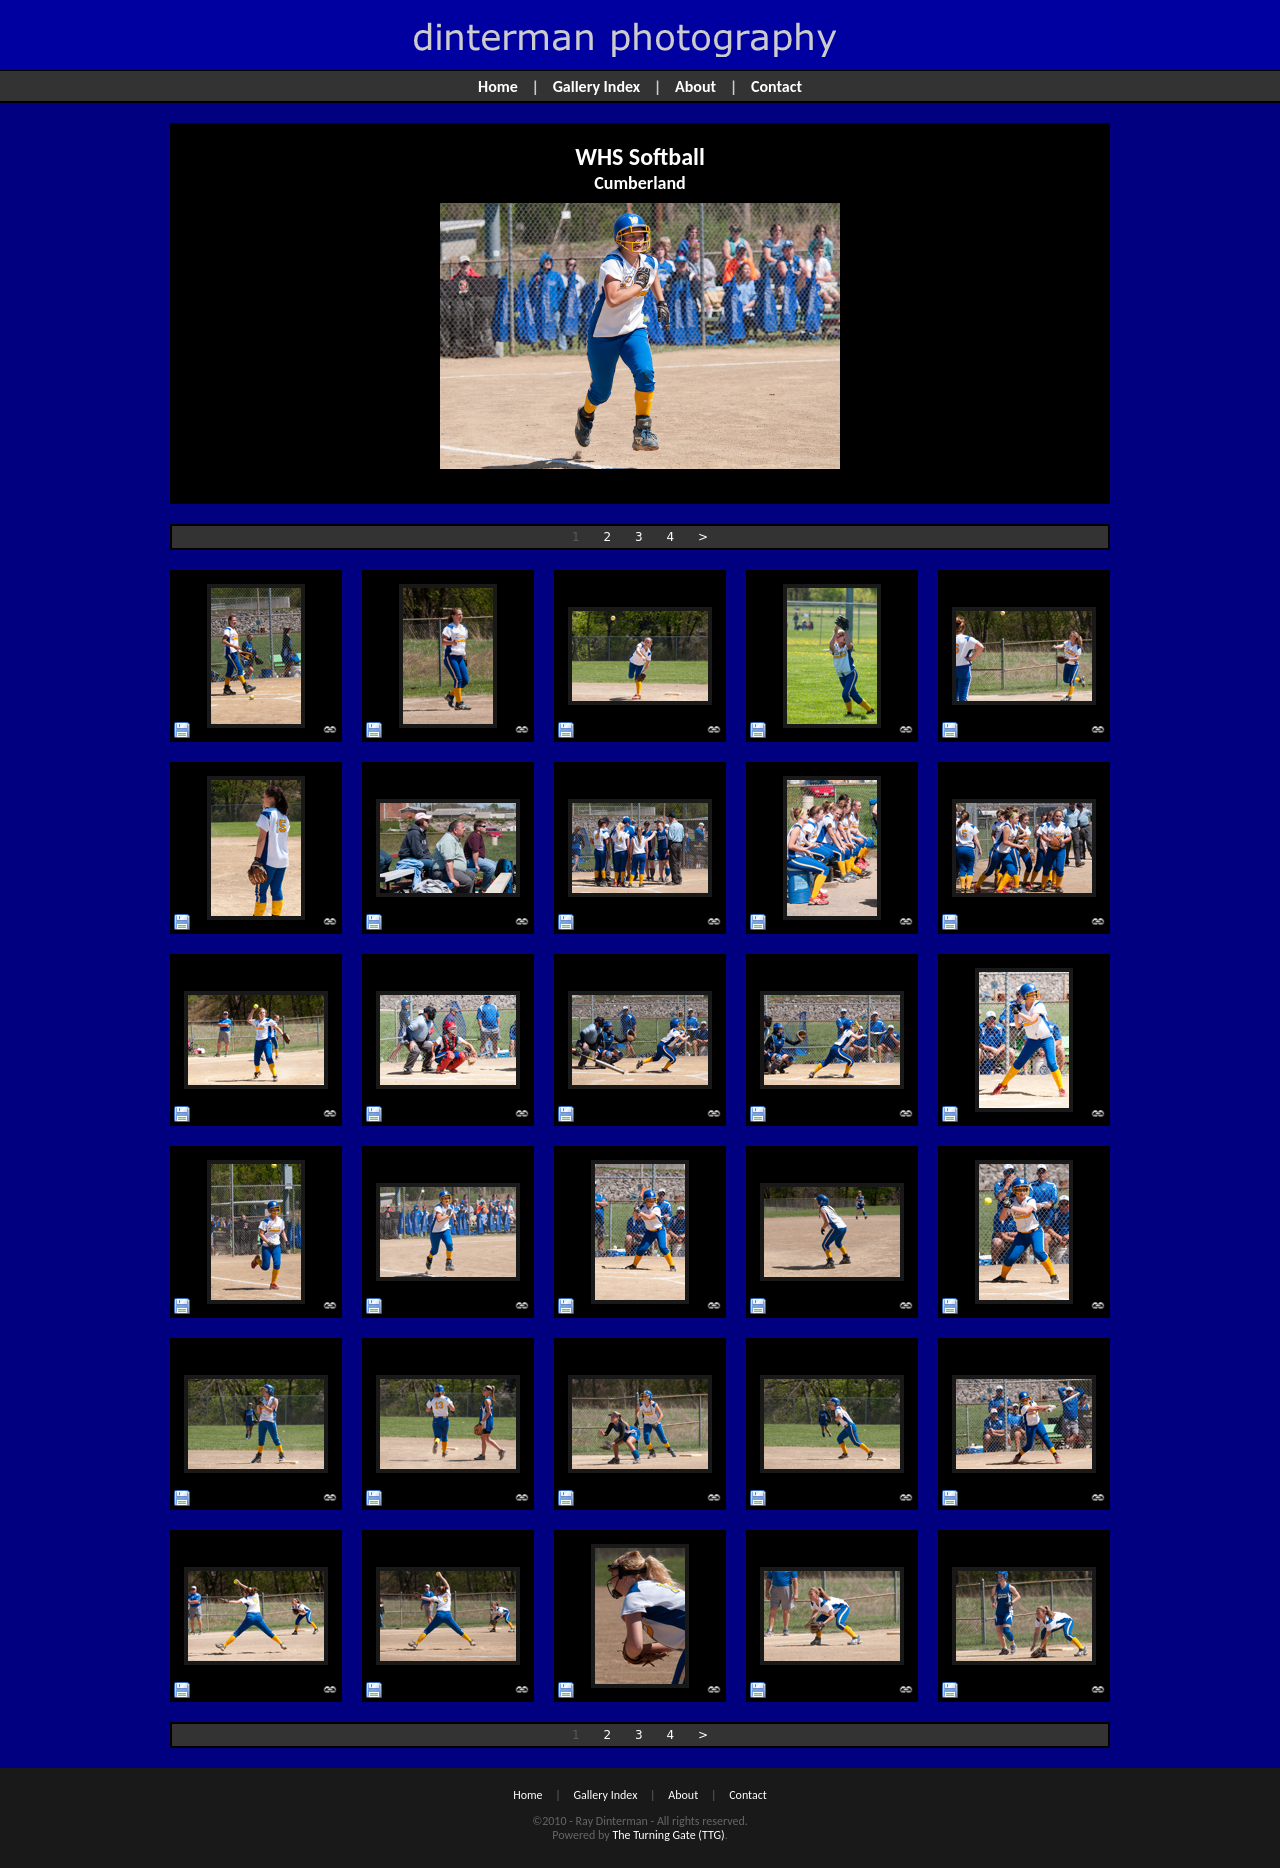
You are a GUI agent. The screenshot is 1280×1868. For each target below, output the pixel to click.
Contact (776, 86)
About (695, 86)
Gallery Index (597, 86)
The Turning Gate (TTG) (668, 1835)
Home (498, 86)
